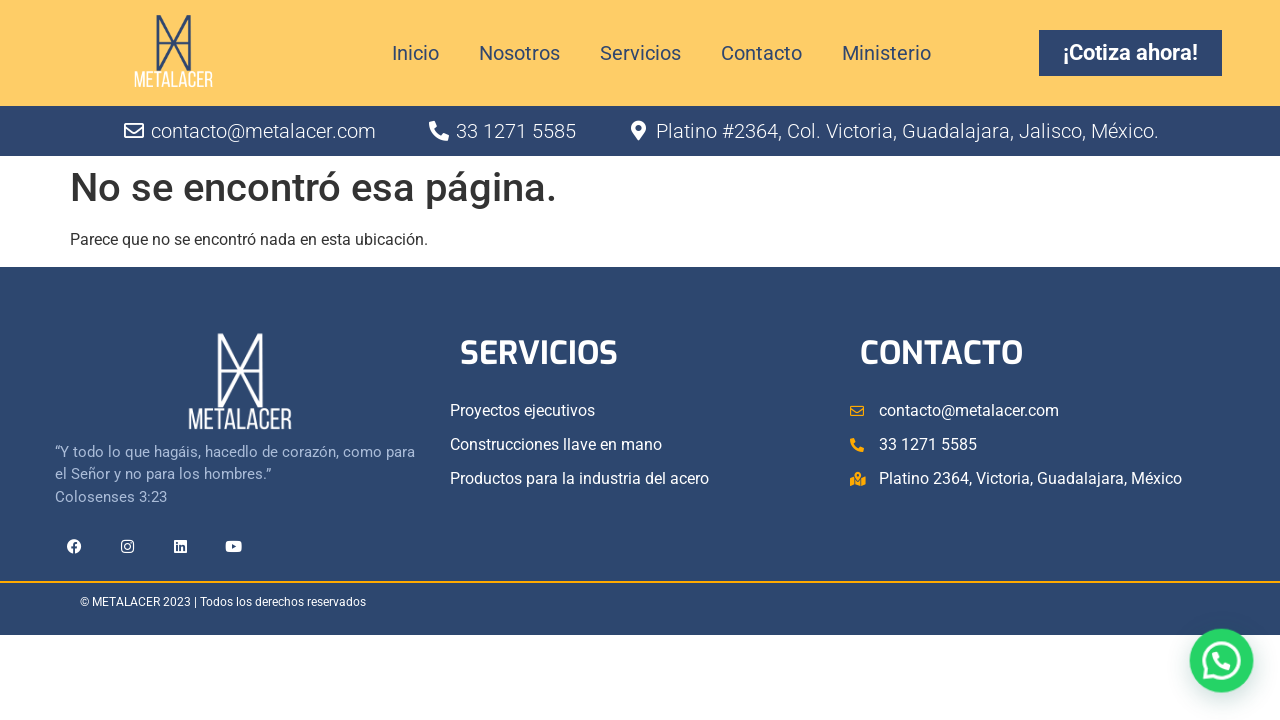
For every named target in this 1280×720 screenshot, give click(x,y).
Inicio (415, 53)
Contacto (761, 53)
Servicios (640, 53)
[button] (1227, 677)
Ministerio (886, 53)
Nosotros (519, 53)
